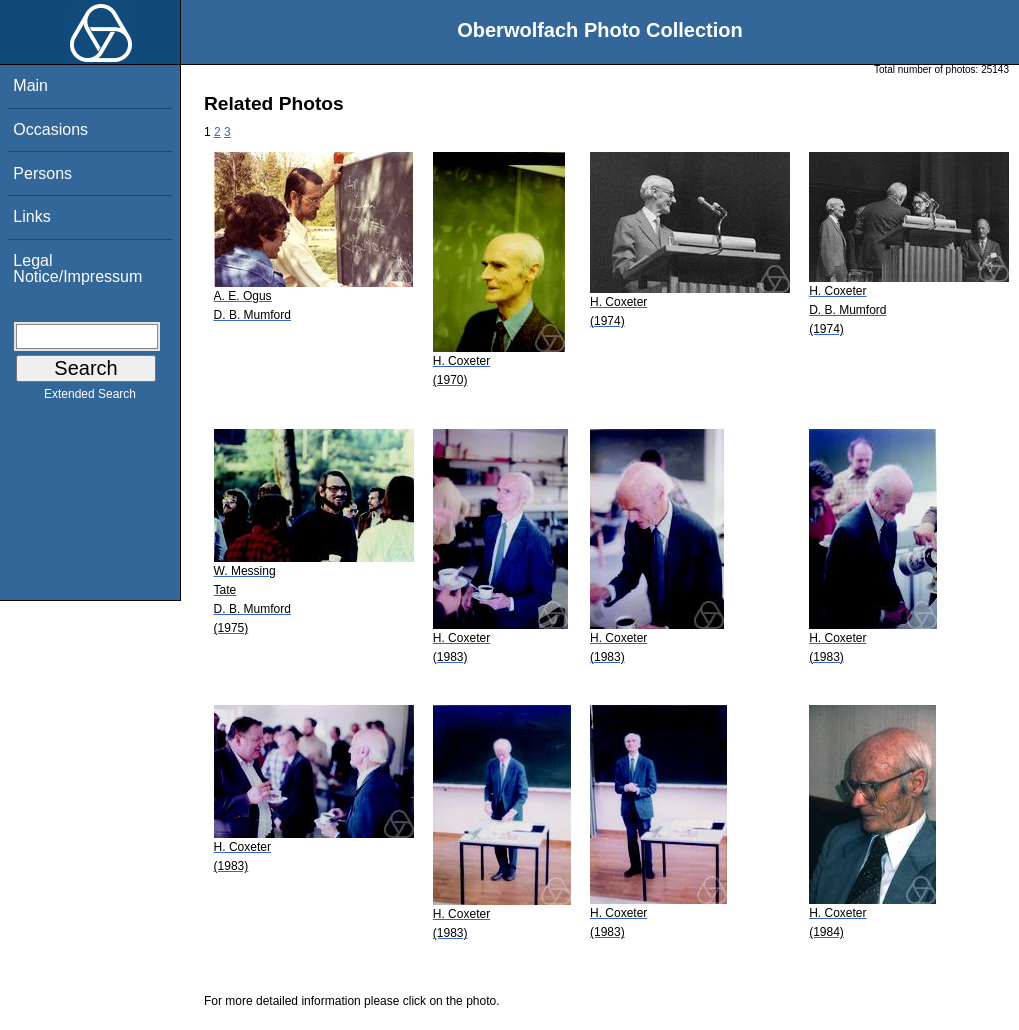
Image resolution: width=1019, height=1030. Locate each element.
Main (30, 85)
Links (31, 216)
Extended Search (90, 398)
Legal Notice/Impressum (77, 268)
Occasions (50, 129)
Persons (42, 173)
